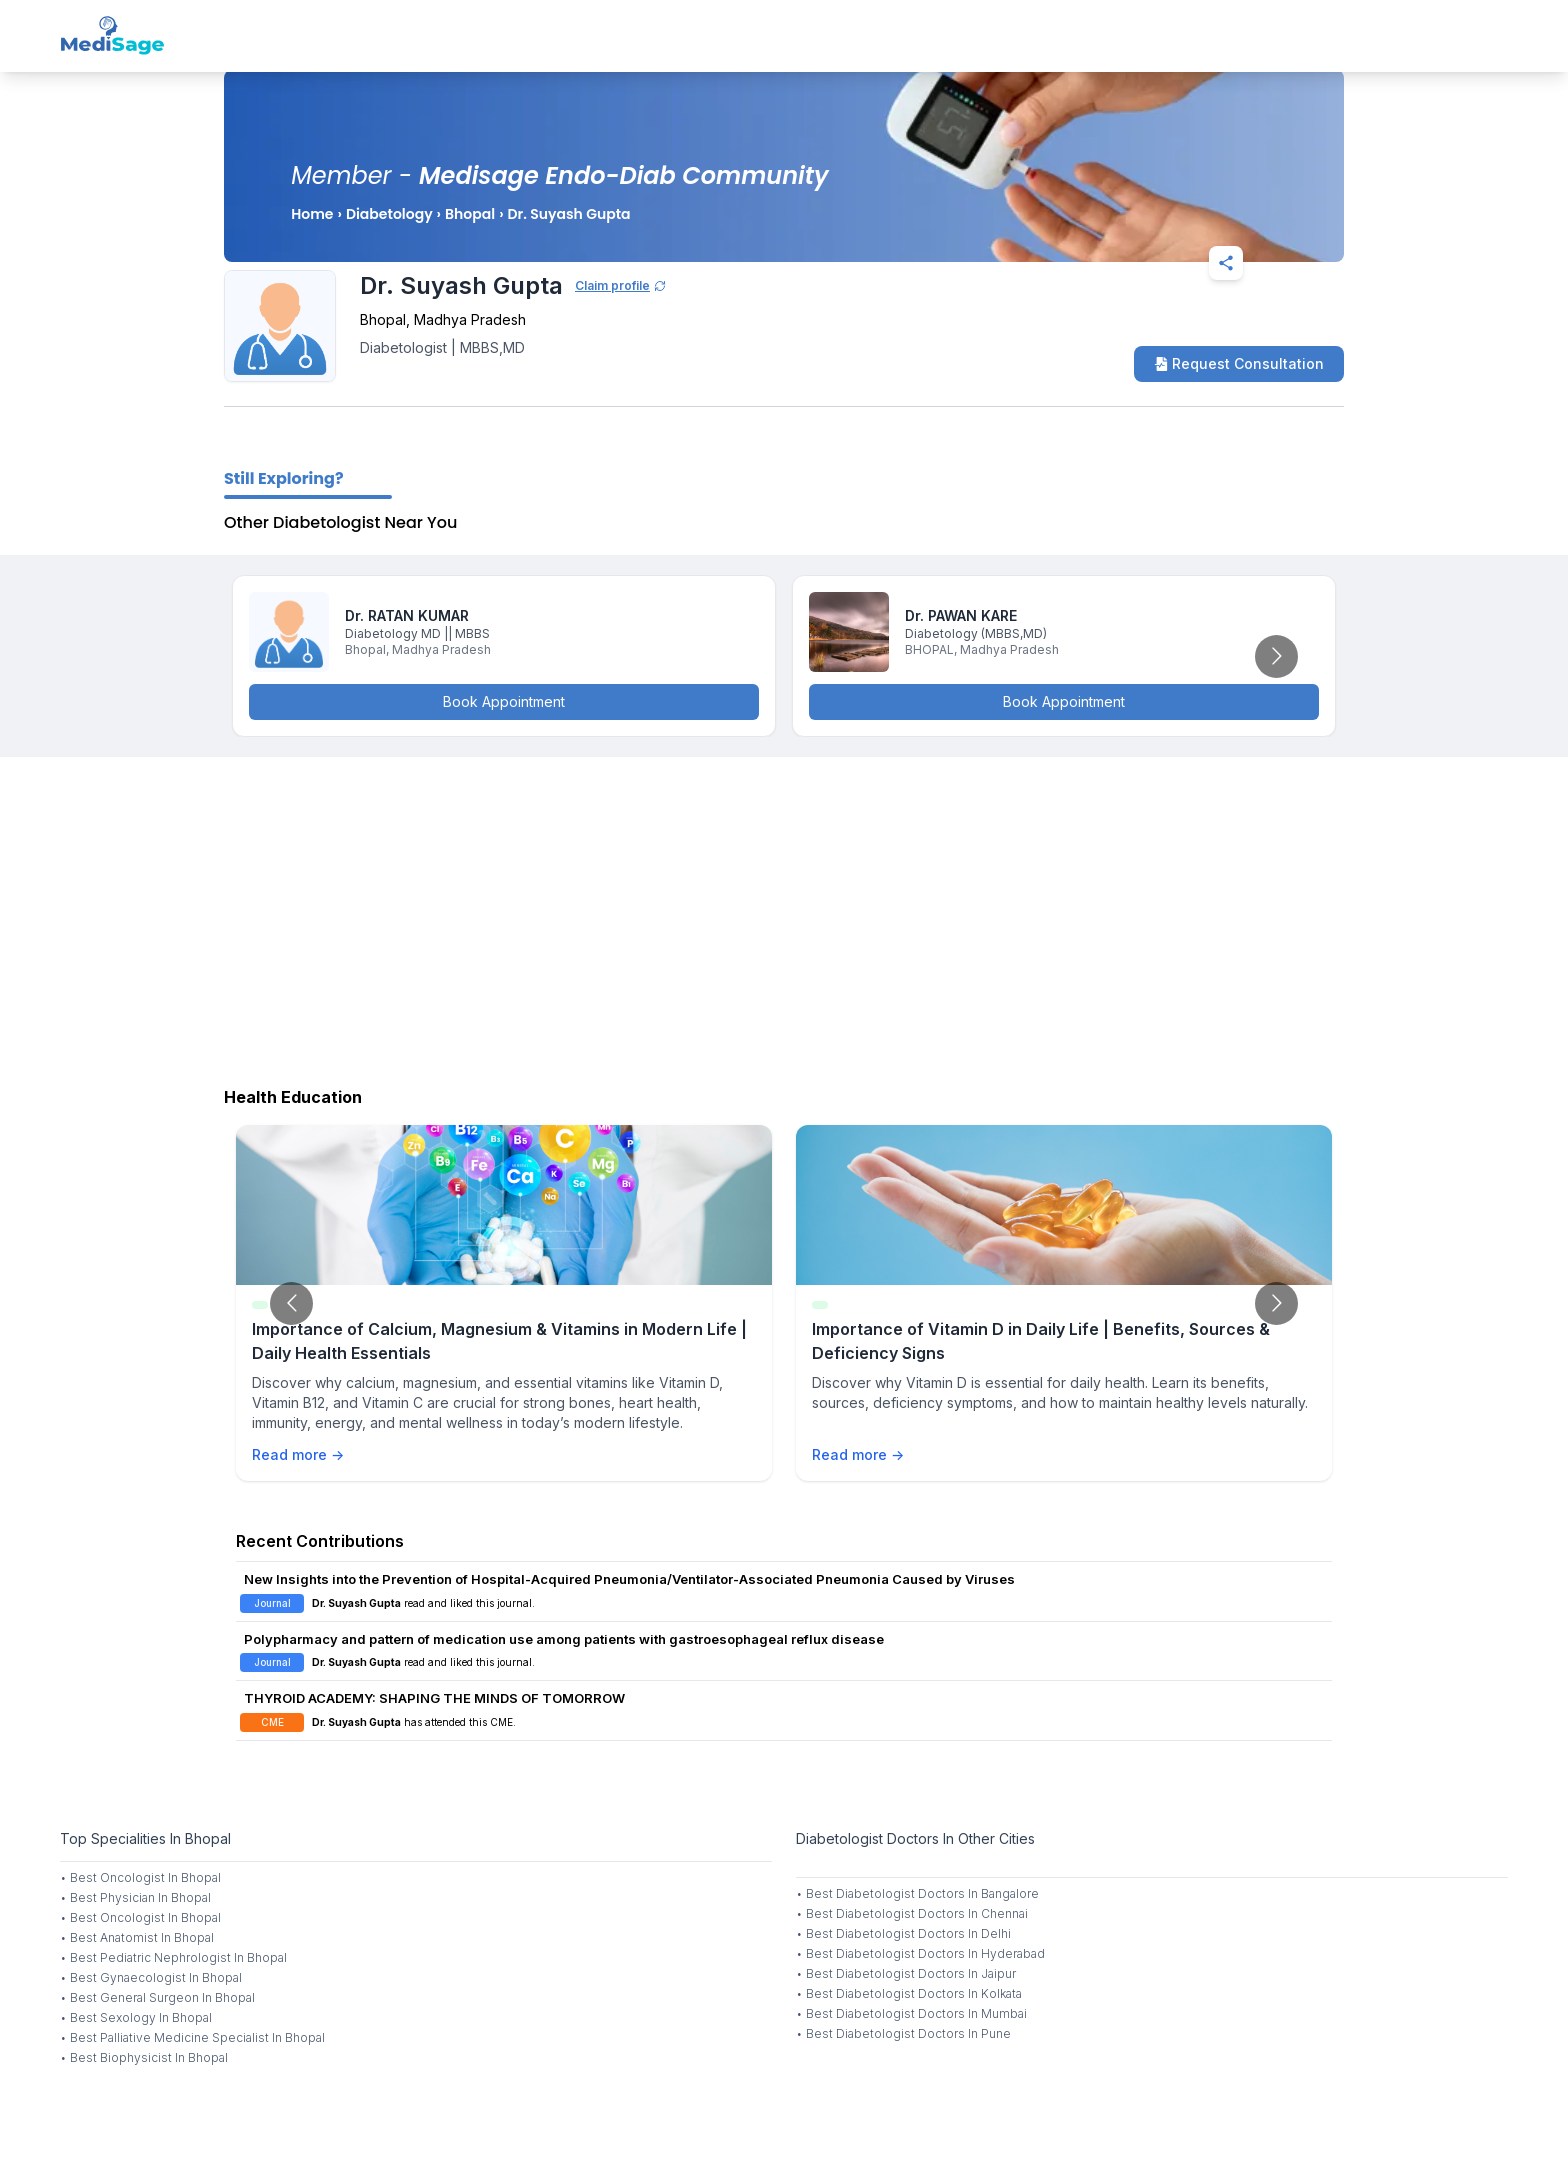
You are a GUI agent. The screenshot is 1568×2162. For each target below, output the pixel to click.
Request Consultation (1239, 363)
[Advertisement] (784, 917)
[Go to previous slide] (291, 1303)
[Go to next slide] (1276, 656)
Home (312, 214)
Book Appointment (504, 701)
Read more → (298, 1454)
